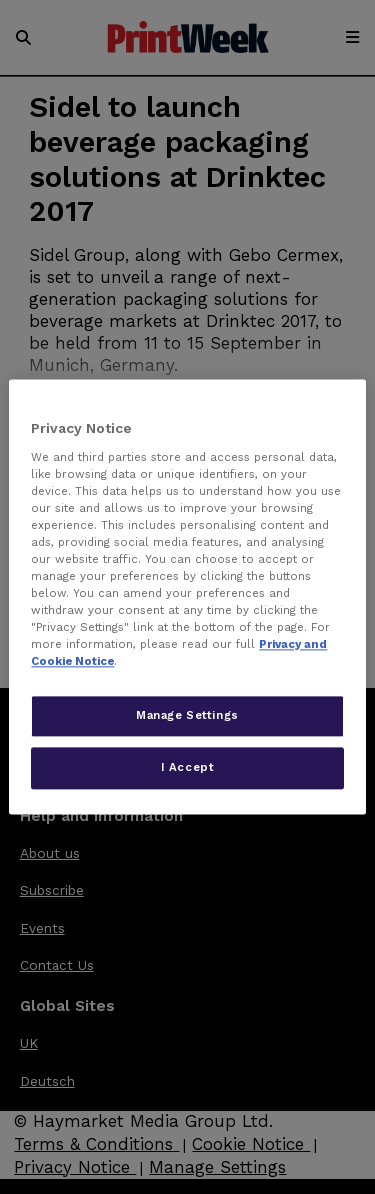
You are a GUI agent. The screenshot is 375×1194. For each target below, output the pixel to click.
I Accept (188, 768)
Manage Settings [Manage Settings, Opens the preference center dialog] (187, 716)
